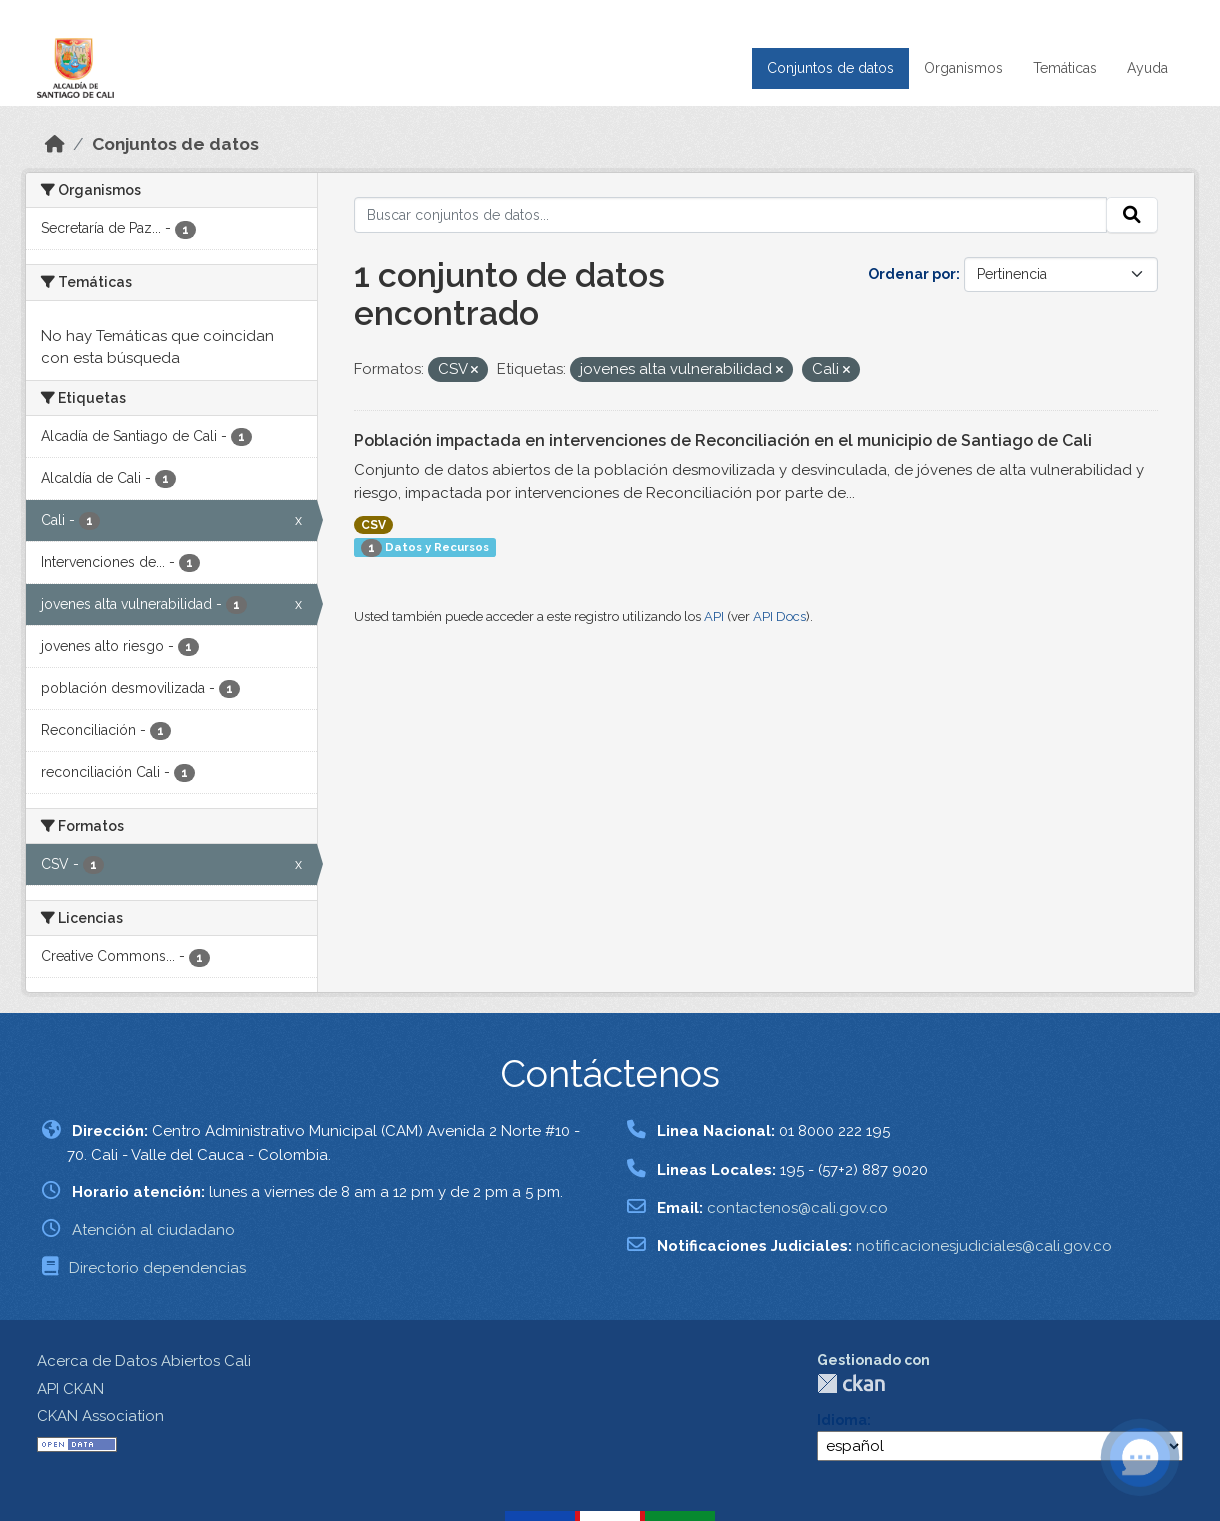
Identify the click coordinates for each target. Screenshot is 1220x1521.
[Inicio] (55, 144)
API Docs (779, 616)
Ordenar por (912, 274)
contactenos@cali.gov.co (797, 1208)
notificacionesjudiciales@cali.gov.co (984, 1246)
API (714, 616)
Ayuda (1147, 68)
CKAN (851, 1383)
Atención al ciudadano (153, 1230)
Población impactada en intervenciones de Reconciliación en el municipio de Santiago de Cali (723, 440)
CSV (373, 525)
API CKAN (70, 1389)
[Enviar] (1132, 215)
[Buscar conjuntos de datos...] (730, 215)
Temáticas (1065, 68)
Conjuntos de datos (830, 68)
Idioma (842, 1420)
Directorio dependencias (157, 1268)
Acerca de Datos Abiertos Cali (144, 1361)
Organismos (963, 68)
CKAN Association (100, 1416)
